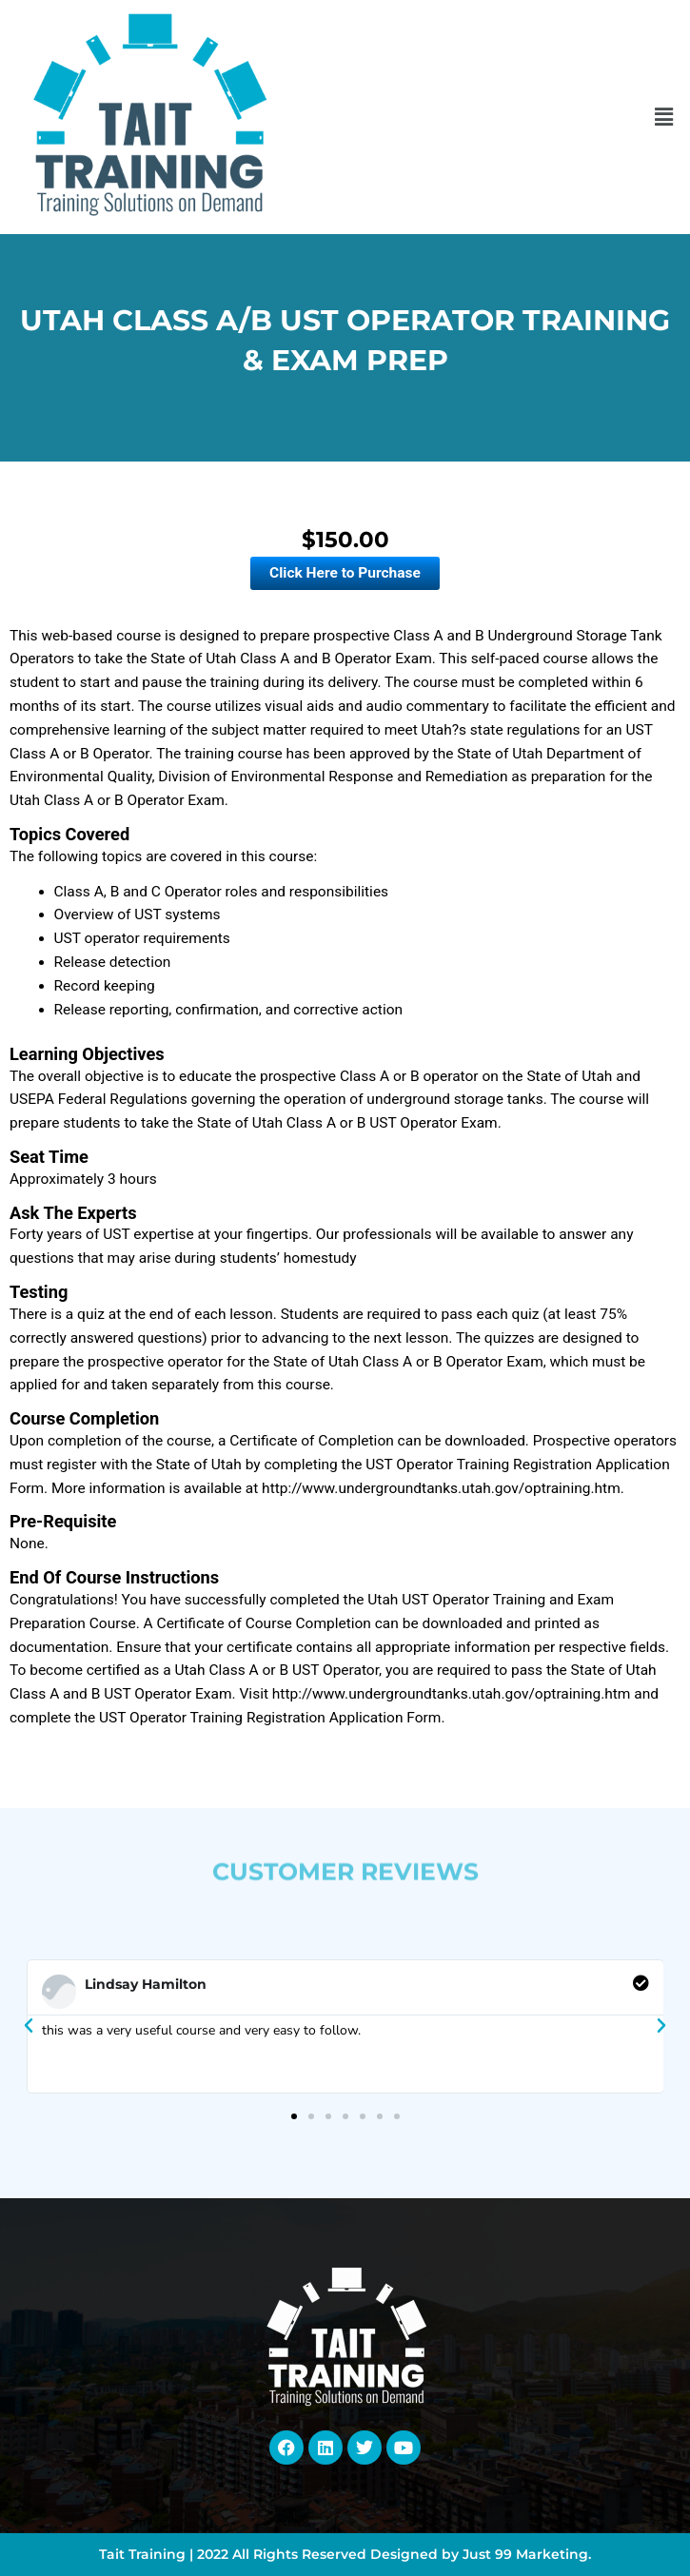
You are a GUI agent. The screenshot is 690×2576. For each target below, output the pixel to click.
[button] (664, 117)
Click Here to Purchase (345, 572)
